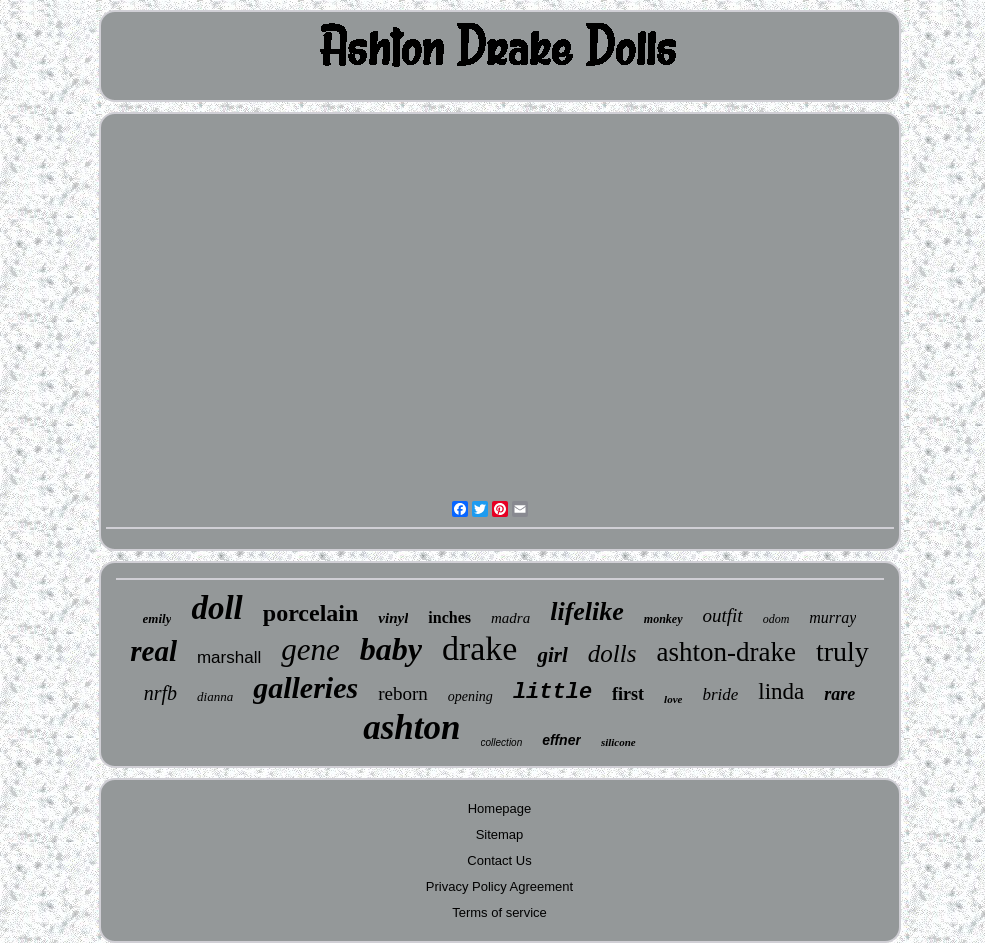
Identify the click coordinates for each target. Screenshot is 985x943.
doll (216, 608)
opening (470, 696)
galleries (305, 687)
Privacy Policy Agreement (499, 886)
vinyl (393, 618)
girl (552, 655)
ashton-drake (725, 652)
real (153, 651)
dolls (612, 653)
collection (502, 742)
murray (832, 617)
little (552, 692)
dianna (215, 696)
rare (839, 694)
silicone (618, 742)
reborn (403, 693)
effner (561, 740)
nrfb (160, 693)
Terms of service (499, 912)
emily (157, 618)
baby (391, 649)
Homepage (500, 808)
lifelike (587, 611)
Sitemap (500, 834)
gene (310, 649)
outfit (723, 615)
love (673, 699)
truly (842, 651)
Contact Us (499, 860)
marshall (229, 657)
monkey (663, 619)
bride (720, 694)
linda (781, 691)
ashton (411, 727)
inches (449, 617)
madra (510, 618)
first (628, 694)
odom (776, 619)
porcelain (311, 613)
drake (480, 648)
